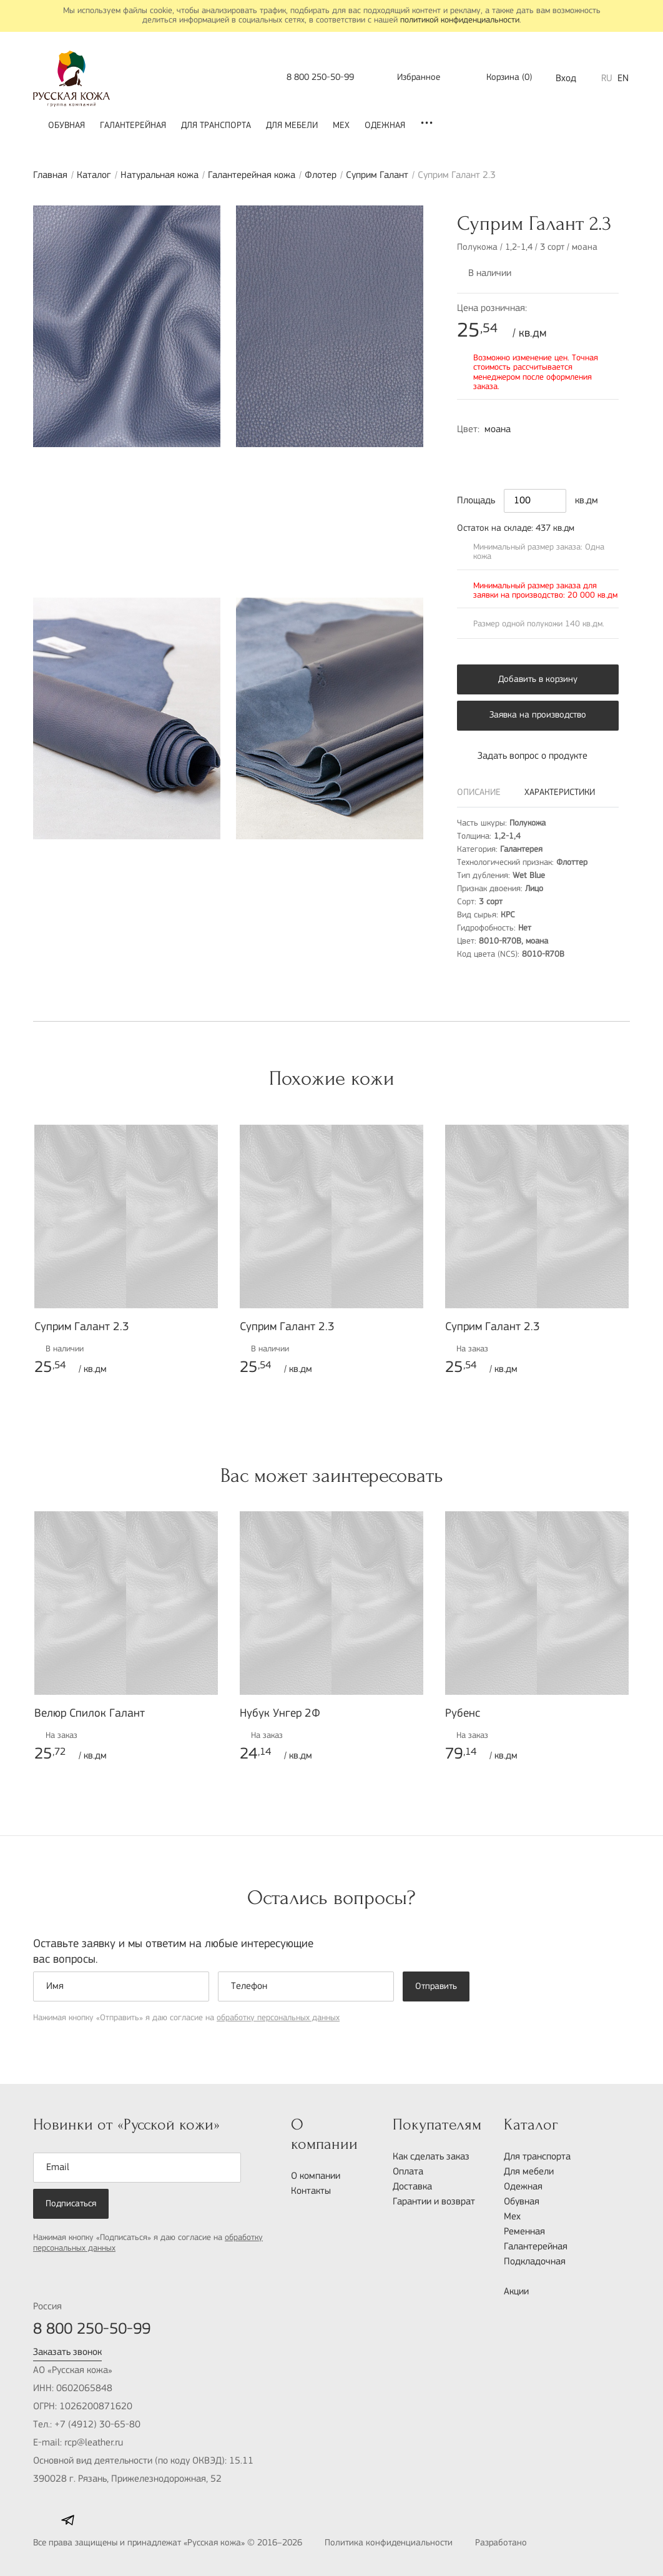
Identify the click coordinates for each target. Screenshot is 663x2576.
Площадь (476, 501)
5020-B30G (548, 452)
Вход (566, 79)
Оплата (408, 2172)
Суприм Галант (377, 175)
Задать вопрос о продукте (522, 756)
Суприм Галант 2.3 (81, 1327)
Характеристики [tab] (559, 792)
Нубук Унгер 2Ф (280, 1714)
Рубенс (462, 1714)
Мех (341, 126)
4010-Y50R (521, 452)
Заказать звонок (67, 2352)
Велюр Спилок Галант (89, 1714)
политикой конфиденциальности (459, 20)
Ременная (524, 2232)
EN (623, 79)
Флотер (320, 175)
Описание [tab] (479, 792)
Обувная (66, 126)
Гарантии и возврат (434, 2202)
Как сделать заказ (431, 2157)
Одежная (385, 126)
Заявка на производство (537, 715)
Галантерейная (133, 126)
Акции (516, 2292)
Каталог (94, 175)
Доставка (412, 2187)
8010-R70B (469, 452)
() (501, 78)
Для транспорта (216, 126)
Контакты (311, 2191)
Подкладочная (535, 2262)
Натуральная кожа (159, 175)
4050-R (574, 452)
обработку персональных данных (278, 2018)
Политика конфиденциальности (389, 2543)
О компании (315, 2176)
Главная (50, 175)
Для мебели (292, 126)
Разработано (528, 2544)
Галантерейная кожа (251, 175)
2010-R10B (495, 452)
